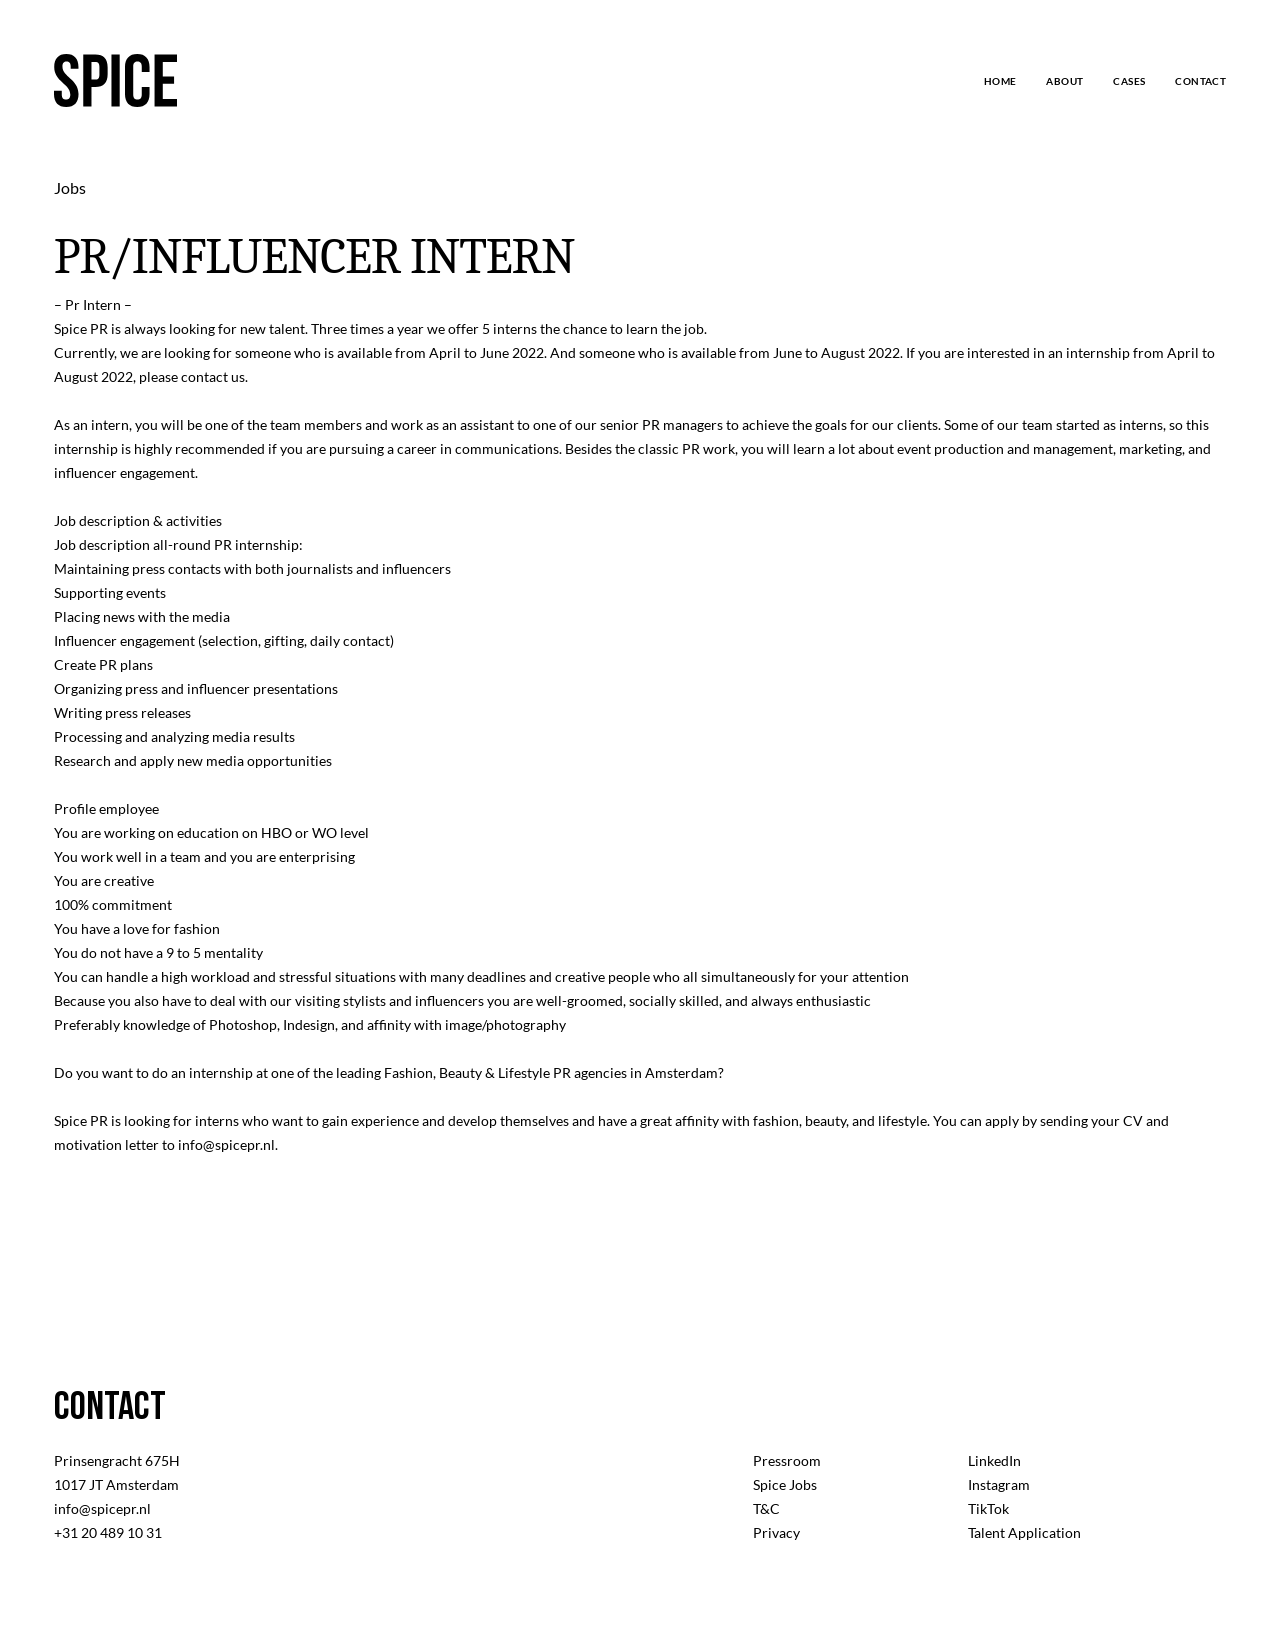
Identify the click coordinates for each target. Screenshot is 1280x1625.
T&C (766, 1508)
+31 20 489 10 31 (108, 1532)
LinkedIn (994, 1460)
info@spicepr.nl (102, 1508)
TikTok (988, 1508)
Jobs (70, 187)
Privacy (776, 1532)
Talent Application (1024, 1532)
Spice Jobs (785, 1484)
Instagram (999, 1484)
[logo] (115, 80)
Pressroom (787, 1460)
